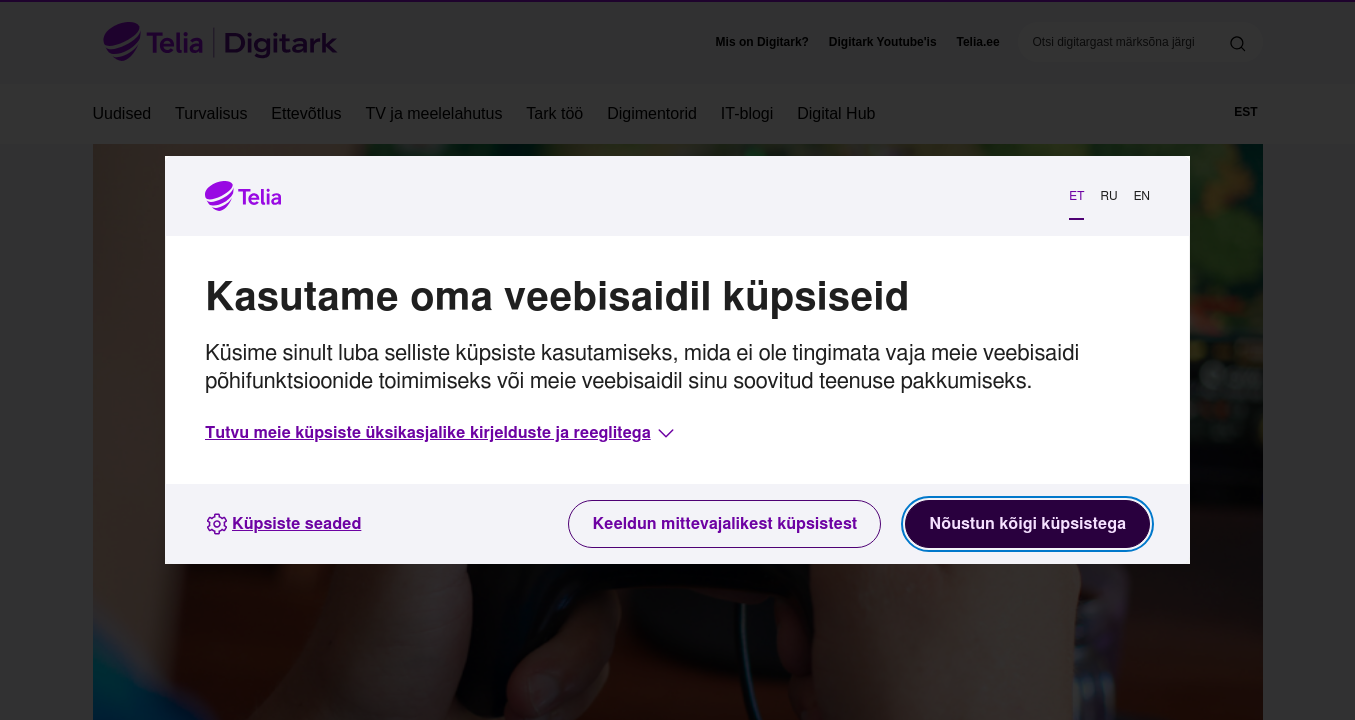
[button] (441, 433)
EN (1142, 196)
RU (1108, 196)
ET (1076, 196)
